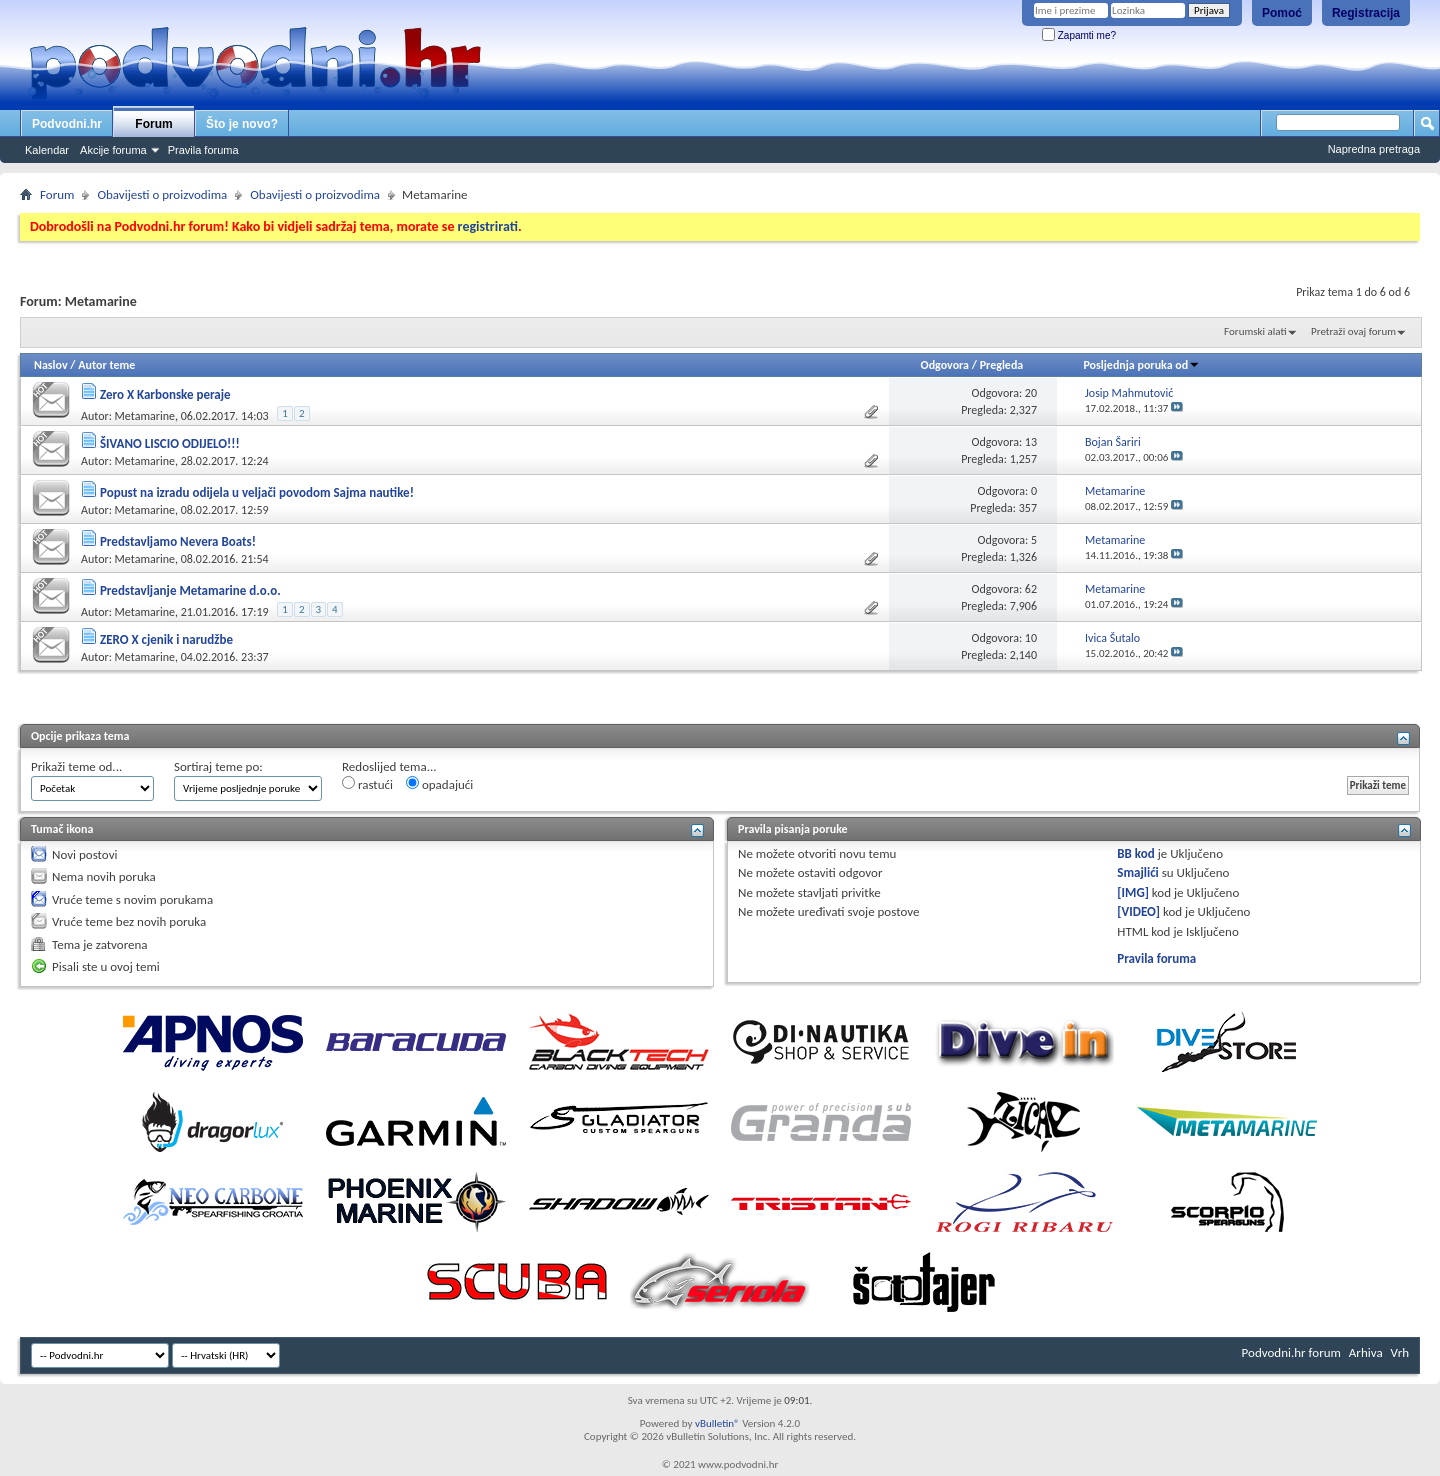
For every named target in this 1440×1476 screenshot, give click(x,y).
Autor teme (106, 365)
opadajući (439, 784)
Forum (153, 124)
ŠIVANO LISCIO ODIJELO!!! (170, 443)
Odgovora (945, 365)
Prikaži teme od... (76, 766)
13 (1031, 442)
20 (1031, 393)
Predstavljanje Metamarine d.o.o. (190, 590)
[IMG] (1133, 892)
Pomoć (1282, 13)
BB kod (1135, 853)
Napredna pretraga (1374, 149)
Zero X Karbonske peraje (165, 394)
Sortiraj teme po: (218, 766)
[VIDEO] (1138, 911)
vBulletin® (717, 1423)
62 (1031, 589)
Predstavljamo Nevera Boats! (178, 541)
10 (1031, 638)
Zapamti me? (1079, 35)
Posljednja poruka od (1141, 365)
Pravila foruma (203, 150)
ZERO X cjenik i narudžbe (166, 639)
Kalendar (47, 150)
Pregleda (1002, 365)
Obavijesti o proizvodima (162, 194)
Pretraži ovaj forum (1353, 331)
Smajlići (1137, 872)
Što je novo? (242, 124)
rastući (367, 784)
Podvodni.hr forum (1291, 1352)
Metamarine (145, 416)
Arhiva (1366, 1352)
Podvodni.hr (67, 124)
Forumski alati (1255, 331)
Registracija (1366, 13)
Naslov (51, 365)
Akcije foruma (113, 150)
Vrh (1400, 1352)
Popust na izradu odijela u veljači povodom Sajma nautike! (257, 492)
